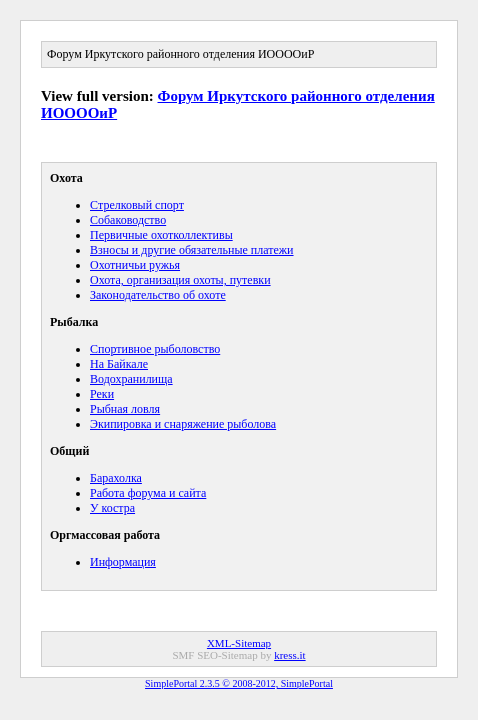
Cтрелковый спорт (137, 205)
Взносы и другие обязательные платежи (192, 250)
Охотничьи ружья (135, 265)
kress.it (289, 655)
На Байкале (119, 364)
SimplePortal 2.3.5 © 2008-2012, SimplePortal (239, 683)
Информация (123, 562)
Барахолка (116, 478)
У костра (112, 508)
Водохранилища (131, 379)
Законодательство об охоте (158, 295)
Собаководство (128, 220)
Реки (102, 394)
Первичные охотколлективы (161, 235)
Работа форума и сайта (148, 493)
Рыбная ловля (125, 409)
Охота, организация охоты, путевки (180, 280)
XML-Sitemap (239, 643)
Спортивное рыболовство (155, 349)
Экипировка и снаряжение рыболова (183, 424)
